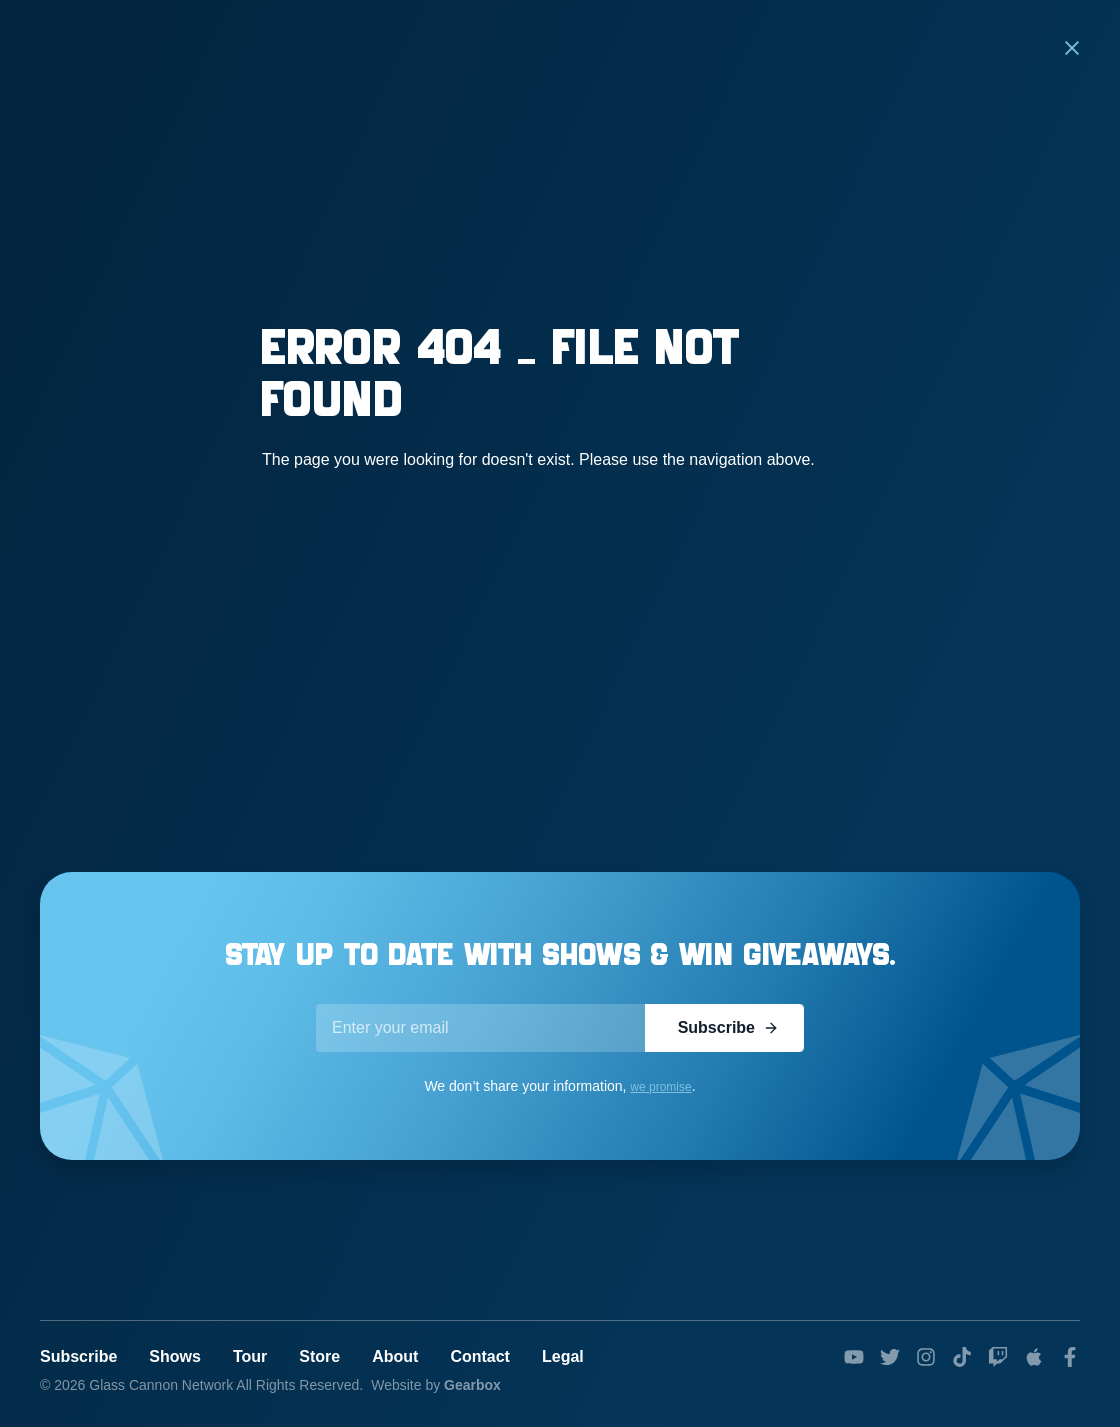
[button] (1072, 48)
